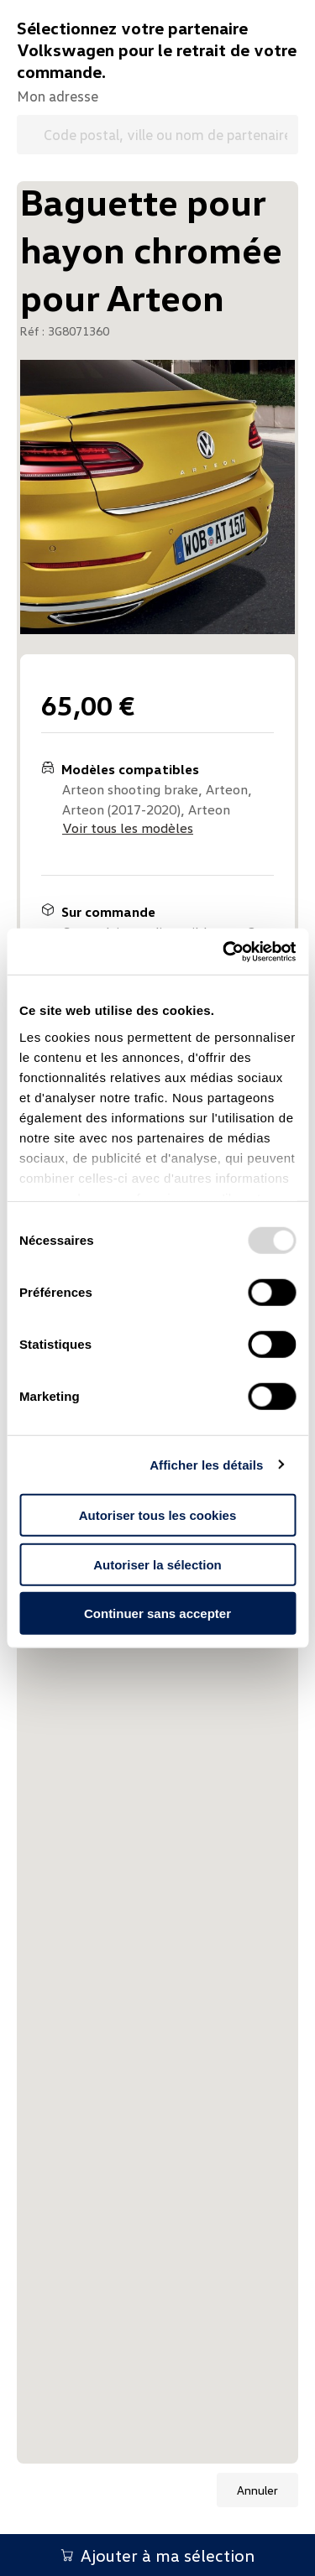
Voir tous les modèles (127, 828)
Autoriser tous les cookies (158, 1515)
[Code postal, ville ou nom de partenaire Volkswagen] (157, 134)
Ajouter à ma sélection (157, 2555)
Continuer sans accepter (157, 1613)
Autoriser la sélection (157, 1564)
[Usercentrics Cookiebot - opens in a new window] (224, 951)
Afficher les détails (206, 1464)
